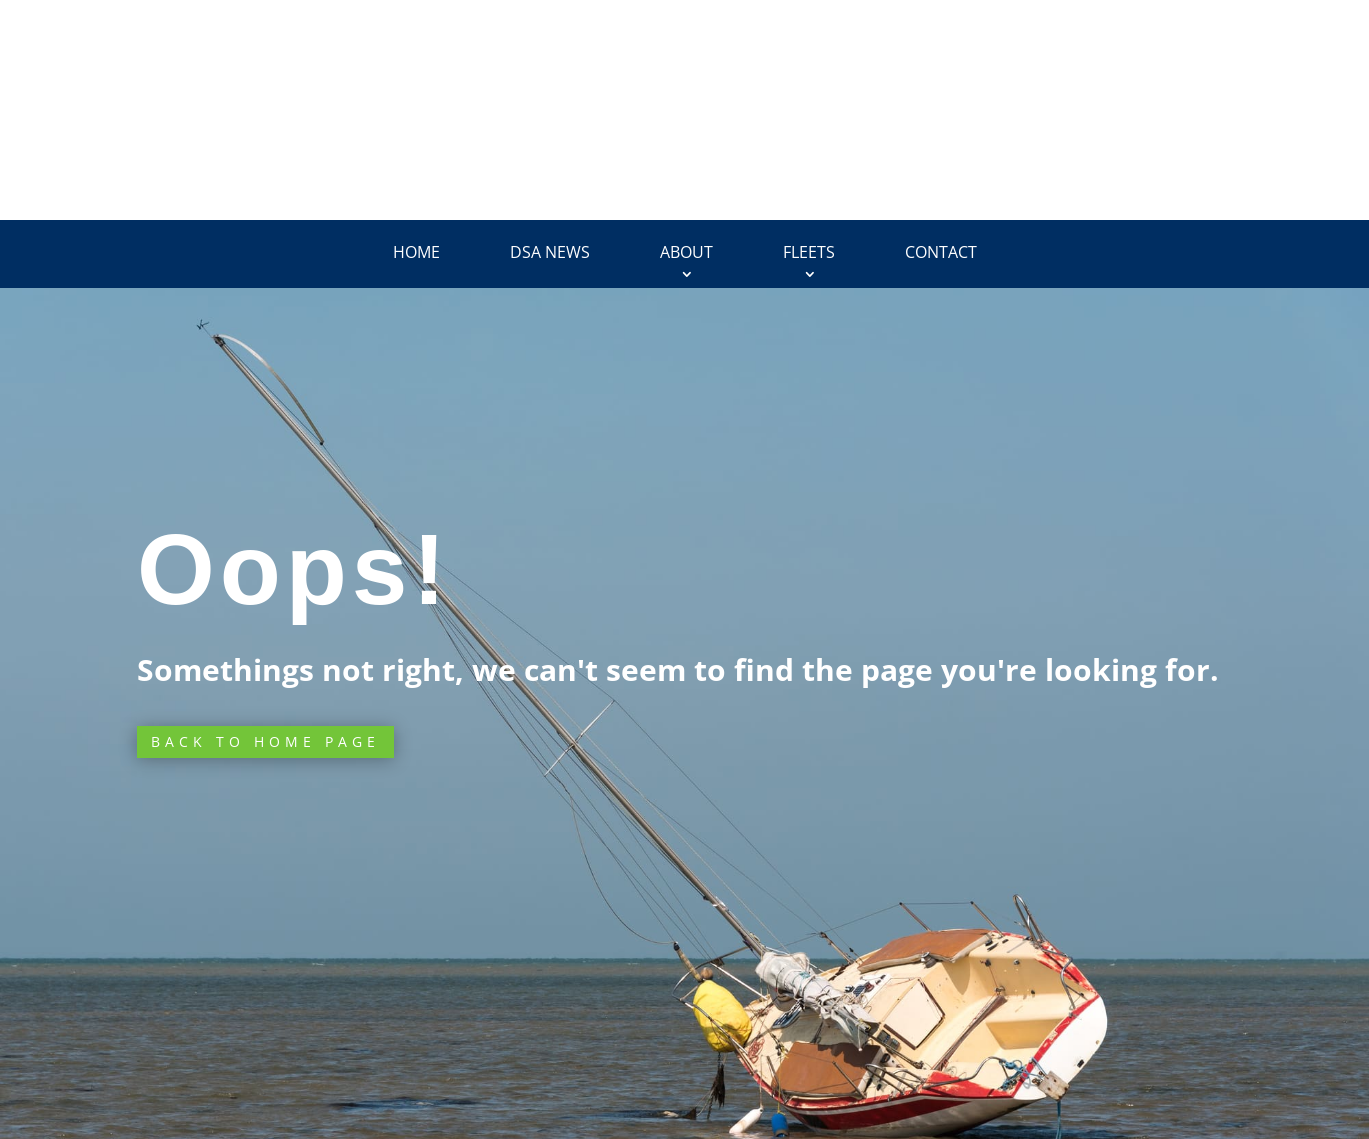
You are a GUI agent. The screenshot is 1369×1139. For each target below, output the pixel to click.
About (686, 252)
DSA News (550, 252)
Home (416, 252)
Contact (941, 252)
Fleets (809, 252)
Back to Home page (265, 741)
